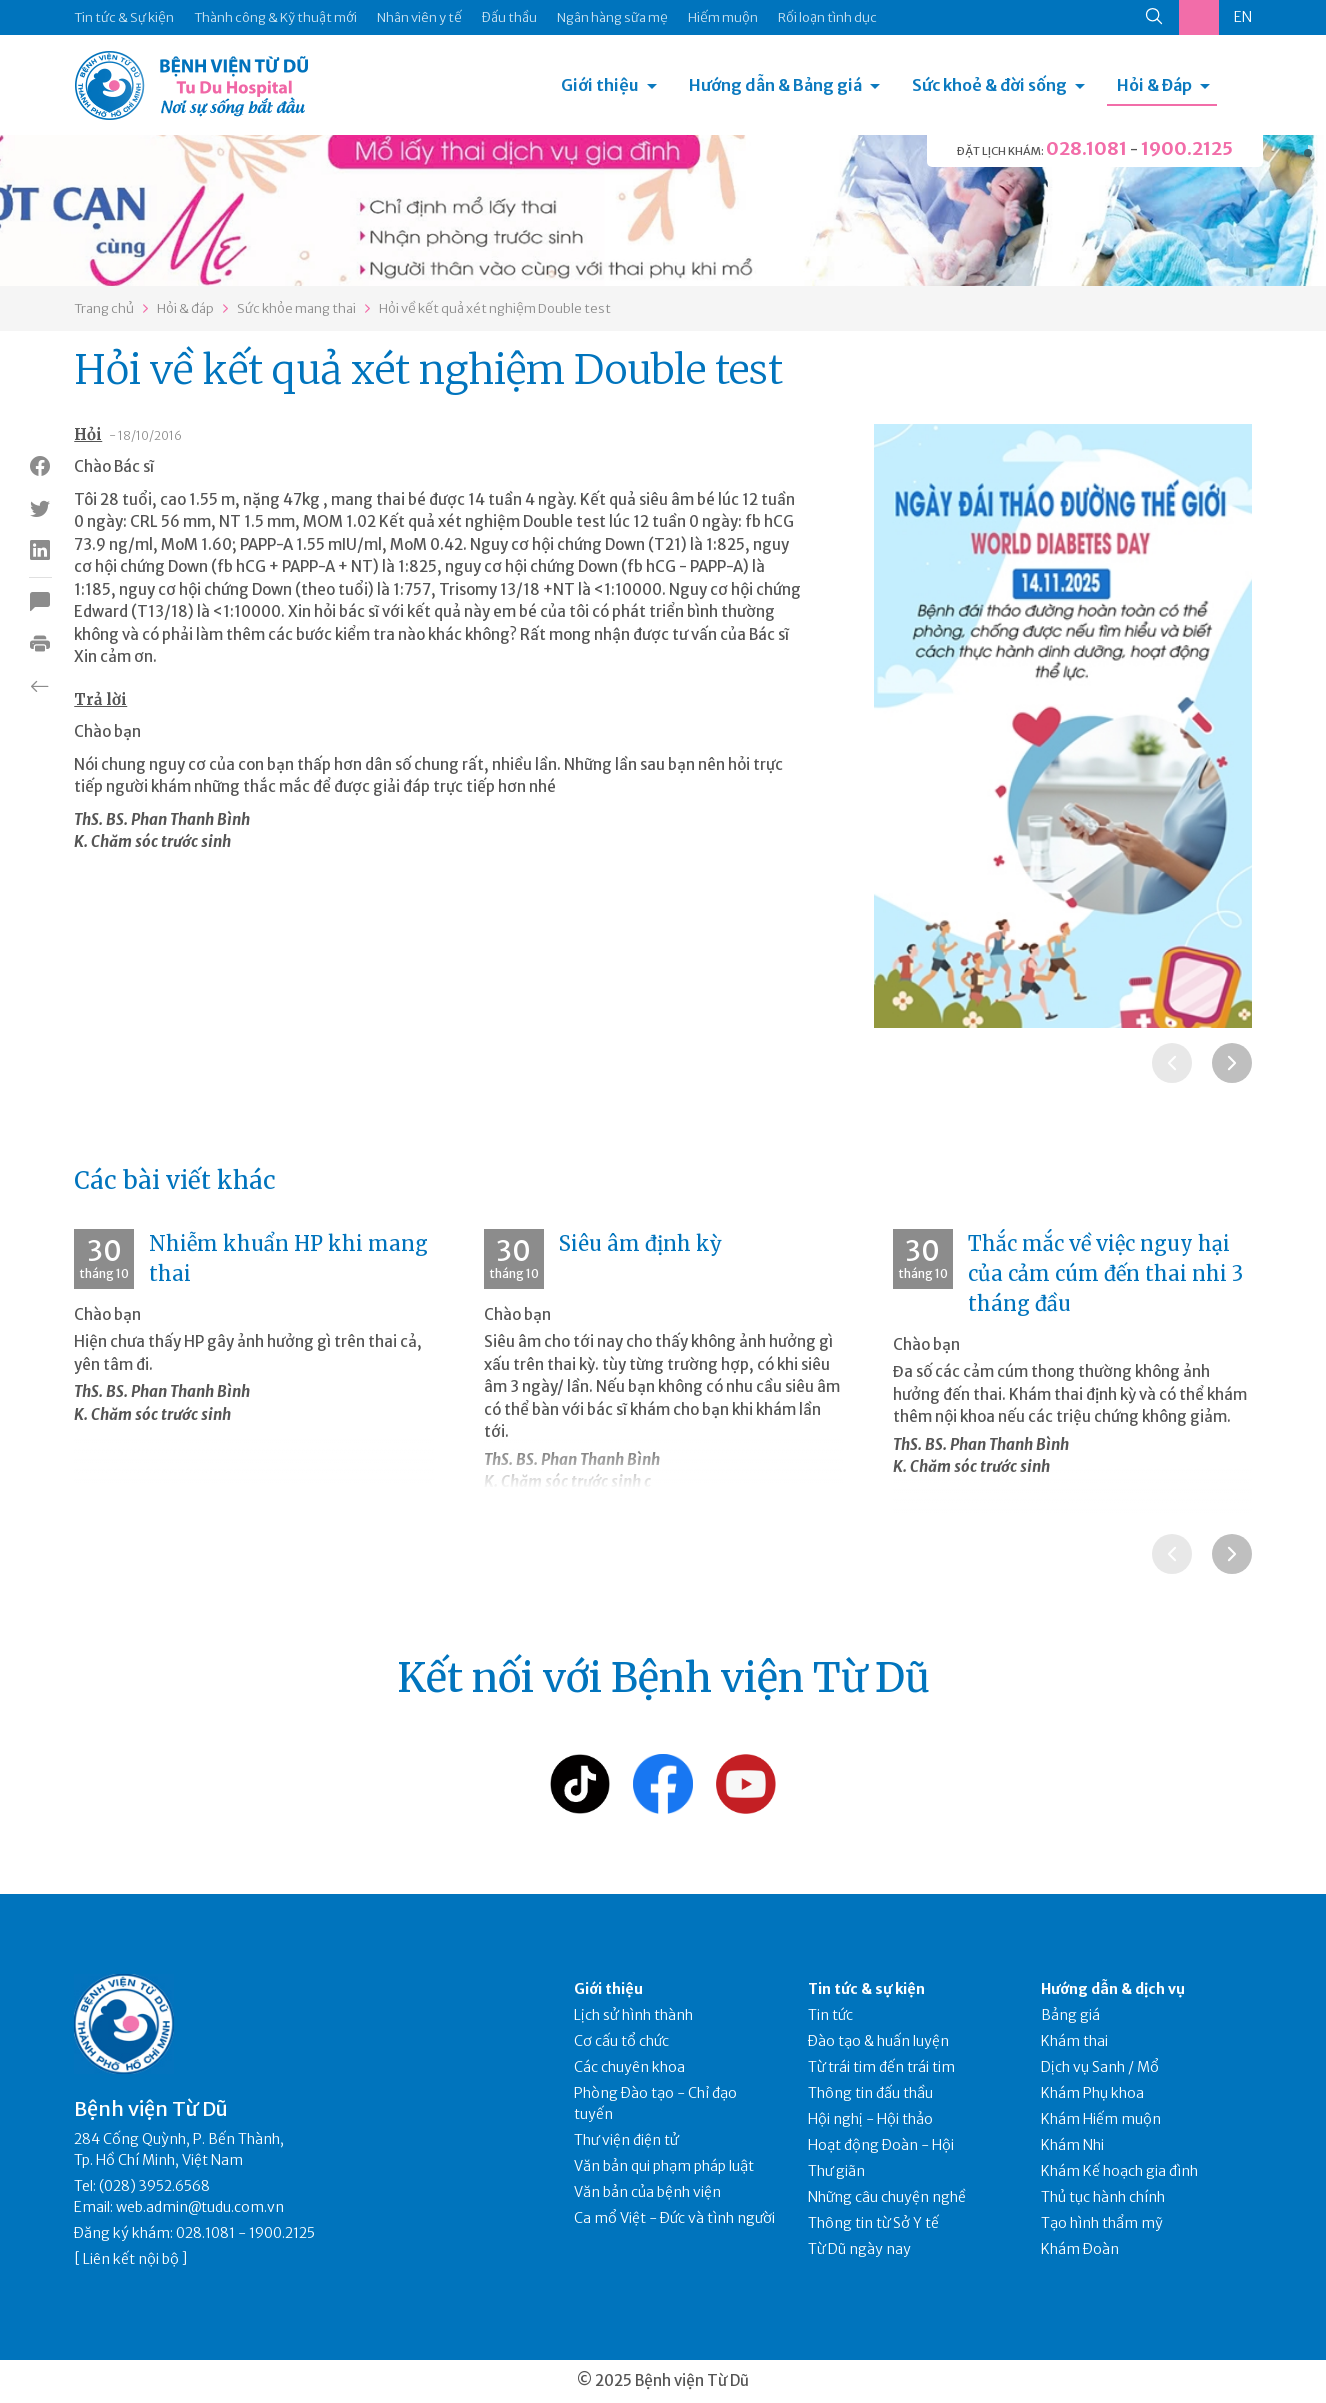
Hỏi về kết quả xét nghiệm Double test (495, 308)
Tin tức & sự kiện (866, 1989)
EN (1243, 17)
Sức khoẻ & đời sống (989, 85)
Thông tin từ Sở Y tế (873, 2223)
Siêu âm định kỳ (640, 1243)
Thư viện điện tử (626, 2140)
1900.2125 (1187, 148)
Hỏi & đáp (185, 308)
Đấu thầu (509, 17)
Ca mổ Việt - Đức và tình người (674, 2218)
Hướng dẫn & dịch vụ (1113, 1989)
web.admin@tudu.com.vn (200, 2207)
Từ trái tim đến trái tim (881, 2067)
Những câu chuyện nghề (887, 2197)
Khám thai (1074, 2041)
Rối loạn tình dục (827, 17)
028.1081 (1086, 148)
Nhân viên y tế (419, 17)
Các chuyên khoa (629, 2067)
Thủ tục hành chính (1103, 2197)
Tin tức (830, 2015)
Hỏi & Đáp (1154, 85)
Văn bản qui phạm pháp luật (664, 2166)
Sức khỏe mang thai (296, 308)
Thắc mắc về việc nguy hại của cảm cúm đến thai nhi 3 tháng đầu (1105, 1273)
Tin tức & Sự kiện (124, 17)
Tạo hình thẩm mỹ (1102, 2223)
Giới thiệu (600, 85)
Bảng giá (1070, 2015)
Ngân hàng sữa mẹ (612, 17)
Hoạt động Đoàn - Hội (881, 2145)
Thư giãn (836, 2171)
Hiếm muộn (723, 17)
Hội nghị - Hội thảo (870, 2119)
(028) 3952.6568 (154, 2186)
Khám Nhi (1072, 2145)
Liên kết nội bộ (131, 2259)
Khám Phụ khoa (1092, 2093)
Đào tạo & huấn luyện (878, 2041)
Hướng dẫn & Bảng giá (775, 85)
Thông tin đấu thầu (870, 2093)
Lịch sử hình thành (633, 2015)
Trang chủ (104, 308)
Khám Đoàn (1080, 2249)
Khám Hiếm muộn (1101, 2119)
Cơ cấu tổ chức (621, 2041)
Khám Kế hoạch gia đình (1119, 2171)
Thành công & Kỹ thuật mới (275, 17)
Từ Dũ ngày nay (859, 2249)
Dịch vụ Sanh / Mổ (1100, 2067)
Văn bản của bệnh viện (647, 2192)
